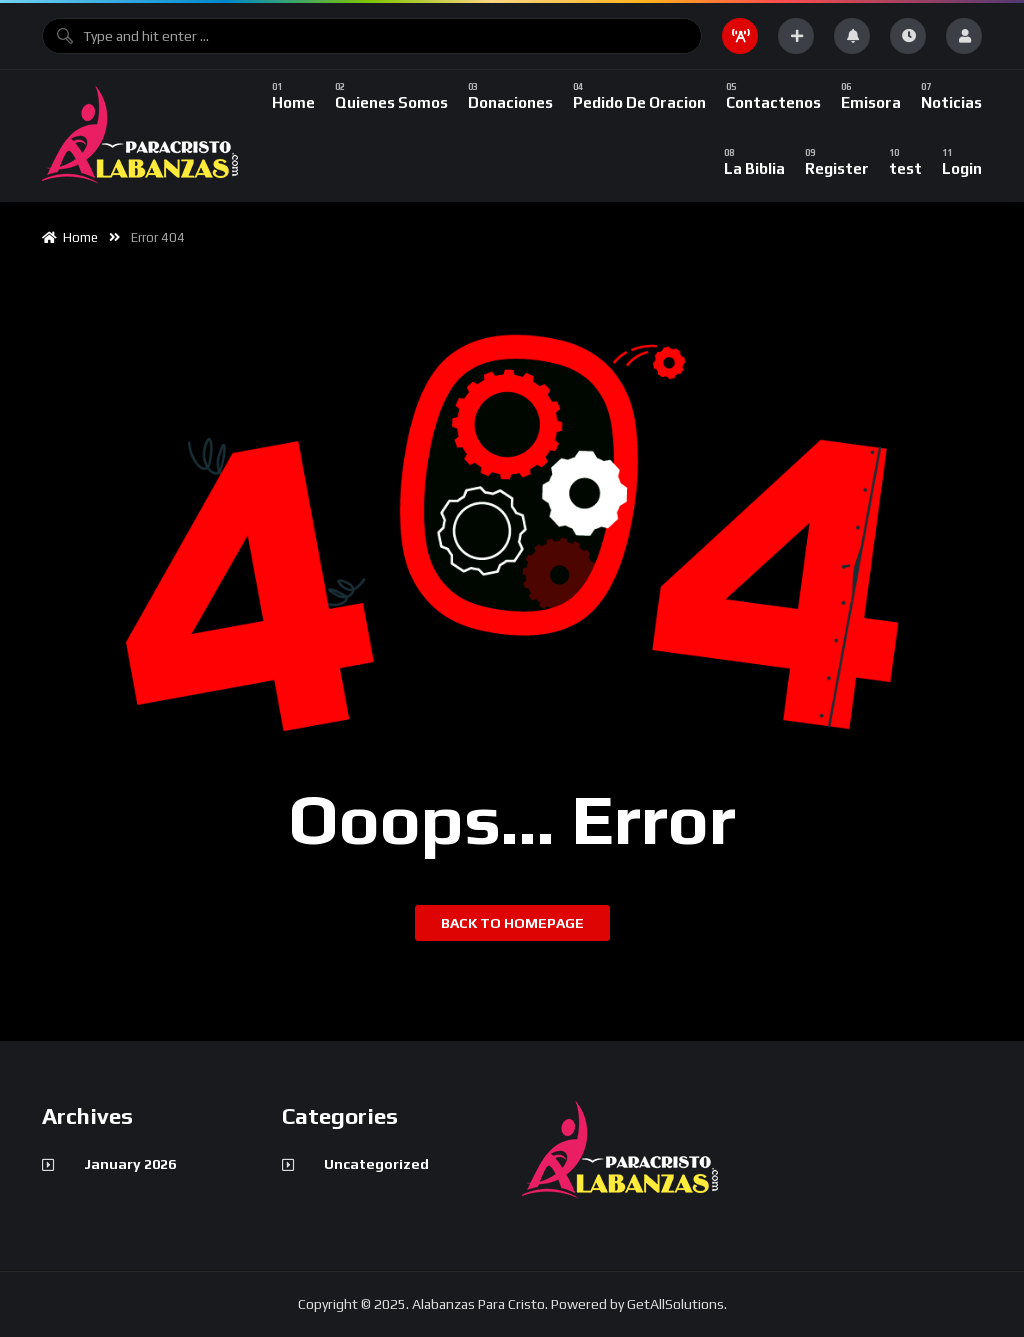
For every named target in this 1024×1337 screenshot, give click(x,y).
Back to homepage (512, 923)
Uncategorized (376, 1164)
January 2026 (130, 1164)
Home (70, 237)
